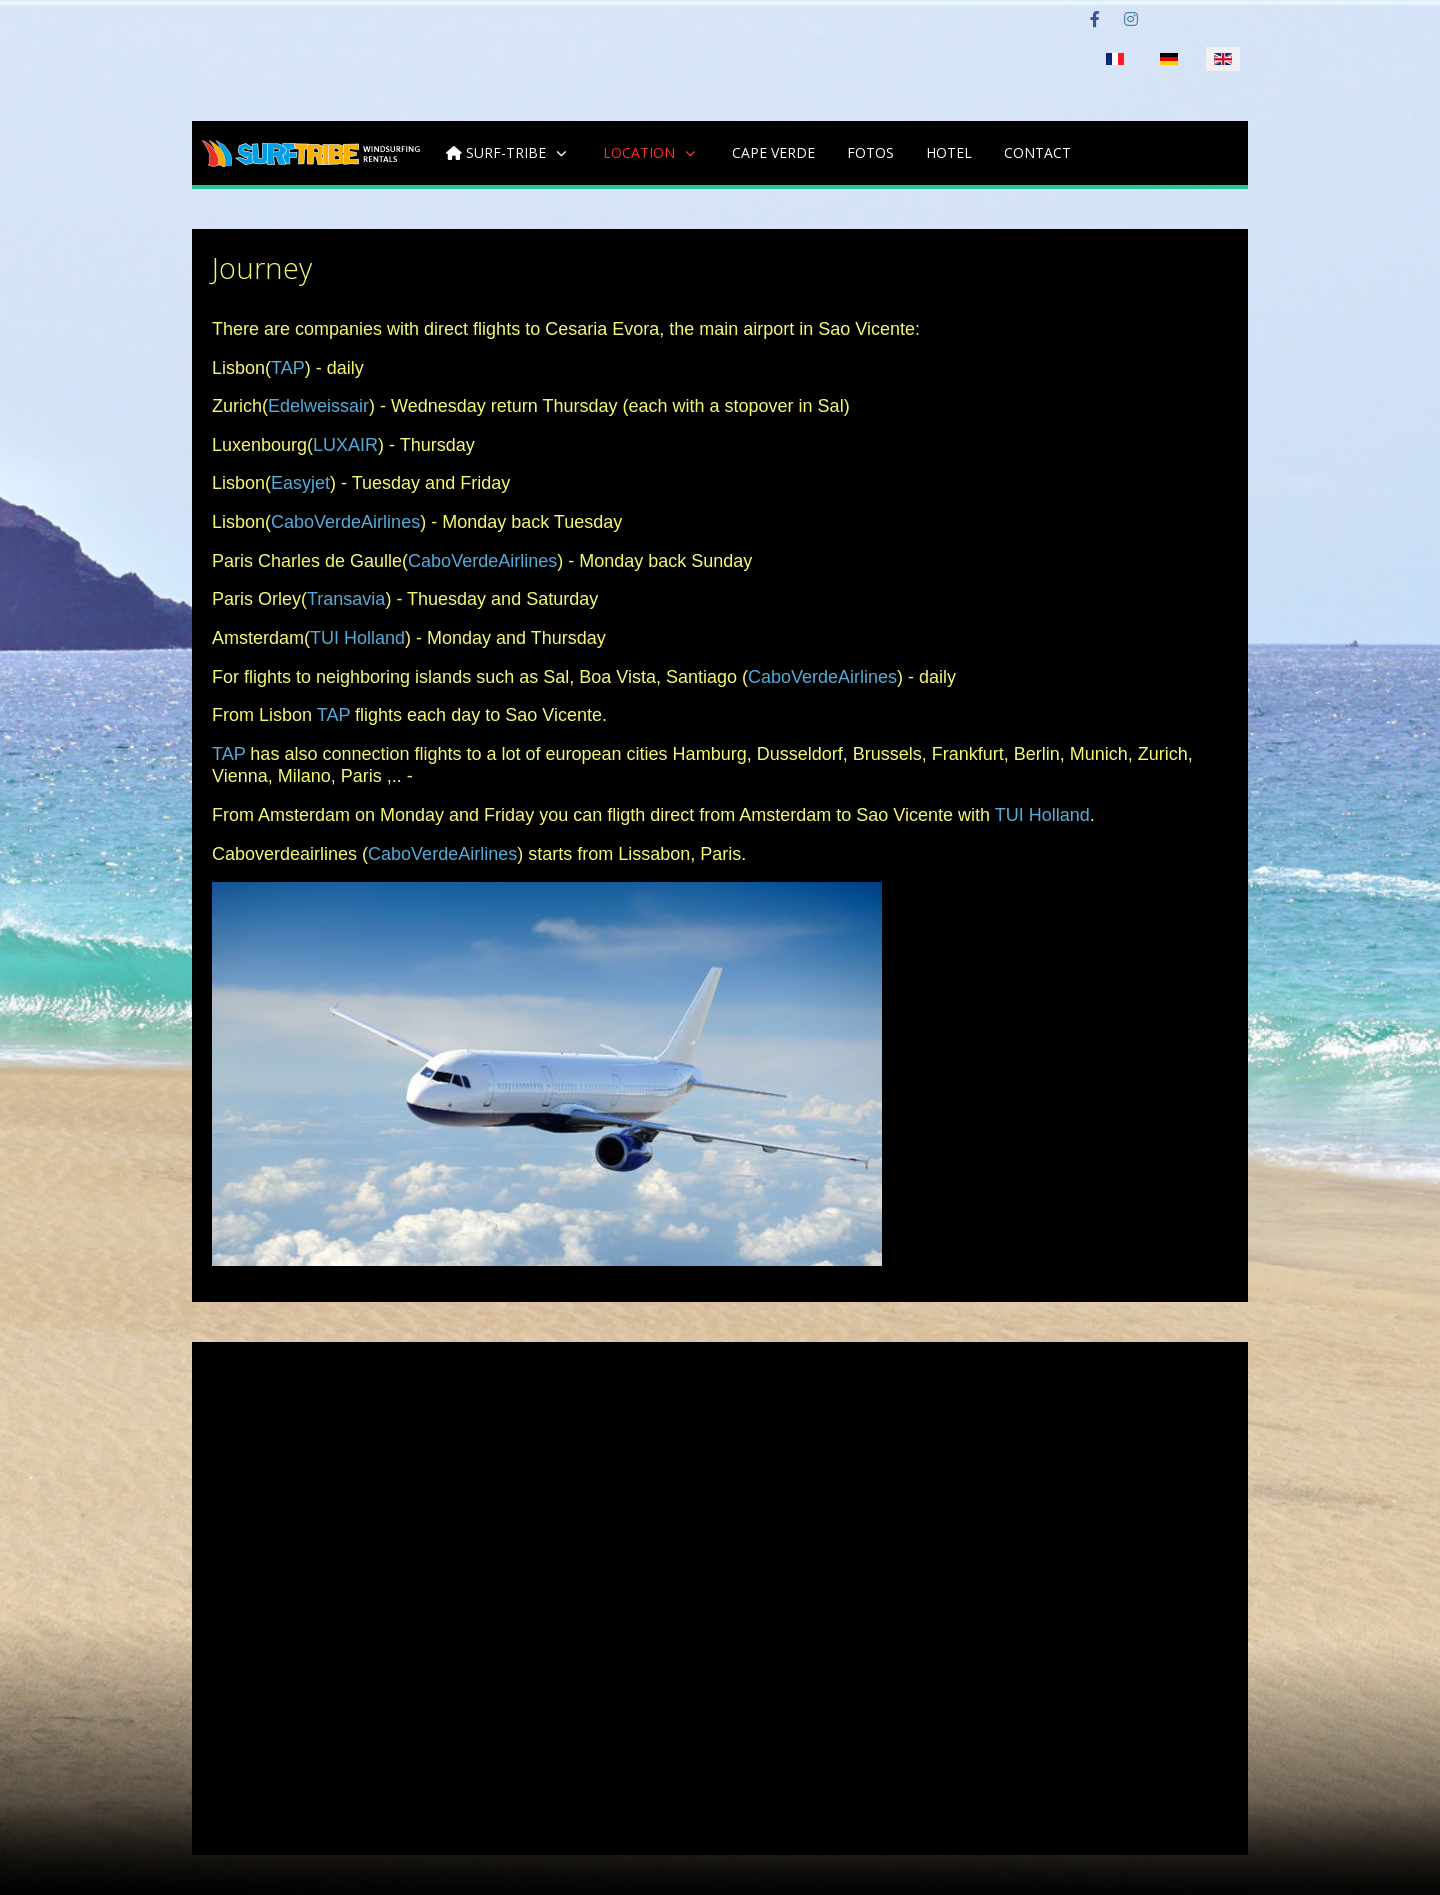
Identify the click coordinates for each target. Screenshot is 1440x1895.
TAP (288, 368)
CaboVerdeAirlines (345, 522)
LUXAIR (345, 445)
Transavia (346, 599)
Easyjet (300, 483)
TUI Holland (357, 638)
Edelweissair (318, 406)
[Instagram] (1131, 19)
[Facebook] (1095, 19)
